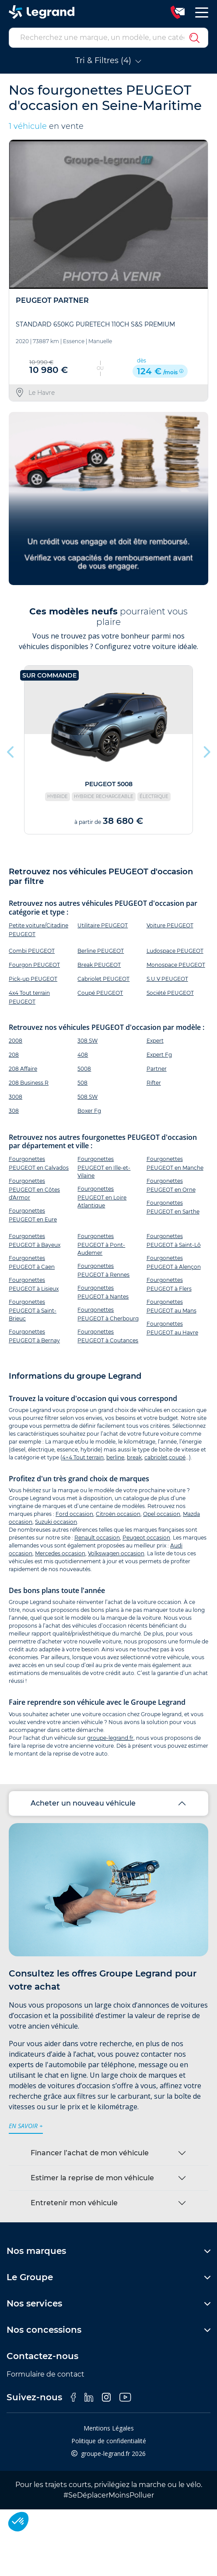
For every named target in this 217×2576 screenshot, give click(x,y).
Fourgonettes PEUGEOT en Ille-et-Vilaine (103, 1167)
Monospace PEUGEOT (176, 965)
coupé (177, 1457)
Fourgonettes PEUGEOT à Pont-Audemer (101, 1244)
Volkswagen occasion (116, 1553)
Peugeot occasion (146, 1537)
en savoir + (26, 2126)
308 (14, 1110)
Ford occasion (74, 1514)
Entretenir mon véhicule (74, 2203)
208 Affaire (23, 1068)
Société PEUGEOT (170, 993)
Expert (155, 1040)
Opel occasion (161, 1514)
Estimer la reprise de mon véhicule (92, 2178)
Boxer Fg (89, 1110)
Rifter (154, 1082)
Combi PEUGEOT (32, 950)
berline (115, 1457)
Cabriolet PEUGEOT (103, 979)
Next (206, 749)
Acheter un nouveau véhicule (83, 1803)
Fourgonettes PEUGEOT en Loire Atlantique (101, 1197)
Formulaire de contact (45, 2374)
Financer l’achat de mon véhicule (90, 2153)
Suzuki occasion (56, 1522)
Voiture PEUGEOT (170, 925)
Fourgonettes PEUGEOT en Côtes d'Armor (34, 1189)
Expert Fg (159, 1054)
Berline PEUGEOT (100, 950)
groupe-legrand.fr (110, 1738)
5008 (84, 1068)
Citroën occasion (118, 1514)
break (134, 1457)
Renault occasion (97, 1537)
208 (14, 1054)
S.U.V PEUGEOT (167, 979)
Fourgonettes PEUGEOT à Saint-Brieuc (32, 1310)
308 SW (87, 1040)
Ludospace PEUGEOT (175, 950)
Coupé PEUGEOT (100, 993)
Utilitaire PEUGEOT (102, 925)
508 (82, 1082)
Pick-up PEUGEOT (33, 979)
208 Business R (29, 1082)
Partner (157, 1068)
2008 (15, 1040)
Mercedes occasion (60, 1553)
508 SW (87, 1096)
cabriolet (156, 1457)
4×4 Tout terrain (83, 1457)
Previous (11, 749)
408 (82, 1054)
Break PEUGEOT (99, 965)
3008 (15, 1096)
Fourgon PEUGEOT (34, 965)
